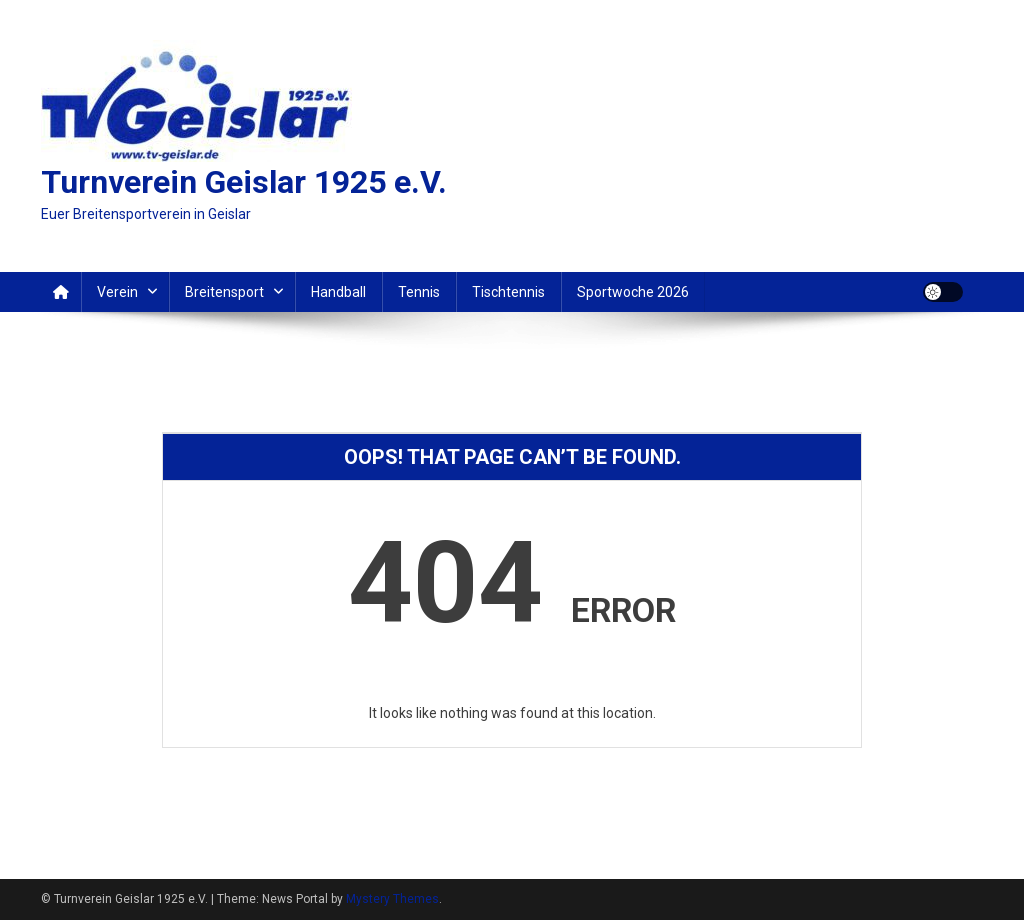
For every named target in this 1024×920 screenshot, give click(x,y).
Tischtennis (508, 292)
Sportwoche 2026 (633, 292)
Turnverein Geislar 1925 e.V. (244, 182)
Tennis (419, 292)
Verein (117, 292)
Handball (338, 292)
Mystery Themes (392, 899)
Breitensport (224, 292)
